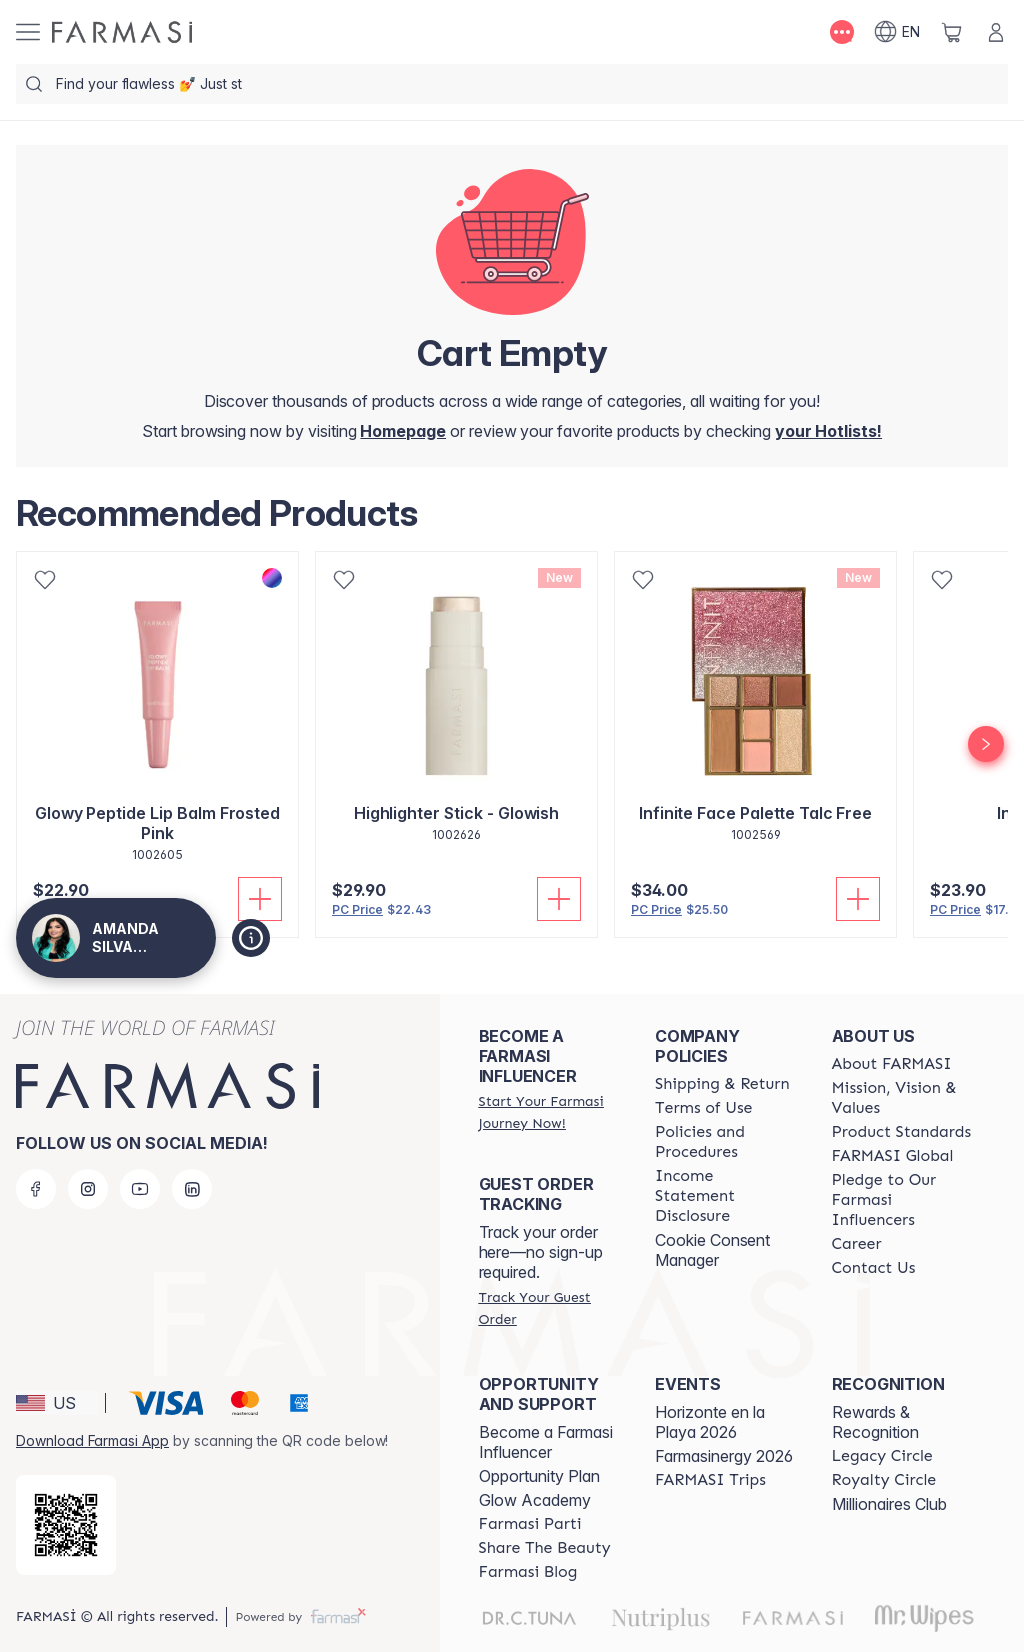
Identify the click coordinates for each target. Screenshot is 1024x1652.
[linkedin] (192, 1189)
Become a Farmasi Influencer (546, 1442)
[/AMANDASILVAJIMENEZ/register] (828, 431)
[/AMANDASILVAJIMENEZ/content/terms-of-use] (703, 1108)
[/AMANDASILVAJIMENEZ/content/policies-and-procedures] (725, 1142)
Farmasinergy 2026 (724, 1456)
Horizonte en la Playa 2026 (710, 1422)
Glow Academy (535, 1500)
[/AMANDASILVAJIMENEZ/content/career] (857, 1244)
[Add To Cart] (559, 899)
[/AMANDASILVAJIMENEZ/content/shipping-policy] (722, 1084)
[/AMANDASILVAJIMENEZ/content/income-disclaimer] (725, 1196)
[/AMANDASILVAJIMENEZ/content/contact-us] (874, 1268)
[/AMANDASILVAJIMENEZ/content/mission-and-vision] (902, 1098)
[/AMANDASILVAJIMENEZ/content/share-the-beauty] (545, 1548)
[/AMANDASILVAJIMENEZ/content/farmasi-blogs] (528, 1572)
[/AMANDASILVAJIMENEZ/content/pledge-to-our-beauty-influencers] (902, 1200)
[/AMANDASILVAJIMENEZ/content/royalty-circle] (884, 1480)
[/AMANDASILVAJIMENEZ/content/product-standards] (902, 1132)
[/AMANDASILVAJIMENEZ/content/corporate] (893, 1156)
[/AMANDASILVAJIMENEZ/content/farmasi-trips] (710, 1480)
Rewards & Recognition (875, 1422)
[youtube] (140, 1189)
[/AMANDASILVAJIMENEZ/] (122, 32)
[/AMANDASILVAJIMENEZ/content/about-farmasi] (892, 1064)
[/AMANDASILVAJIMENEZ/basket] (952, 32)
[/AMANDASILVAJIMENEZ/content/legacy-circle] (882, 1456)
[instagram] (88, 1189)
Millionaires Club (889, 1504)
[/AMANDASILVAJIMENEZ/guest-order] (549, 1308)
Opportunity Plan (539, 1476)
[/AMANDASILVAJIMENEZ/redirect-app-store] (66, 1525)
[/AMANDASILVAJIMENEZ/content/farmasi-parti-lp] (530, 1524)
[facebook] (36, 1189)
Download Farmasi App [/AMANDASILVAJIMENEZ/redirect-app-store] (92, 1440)
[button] (57, 1403)
